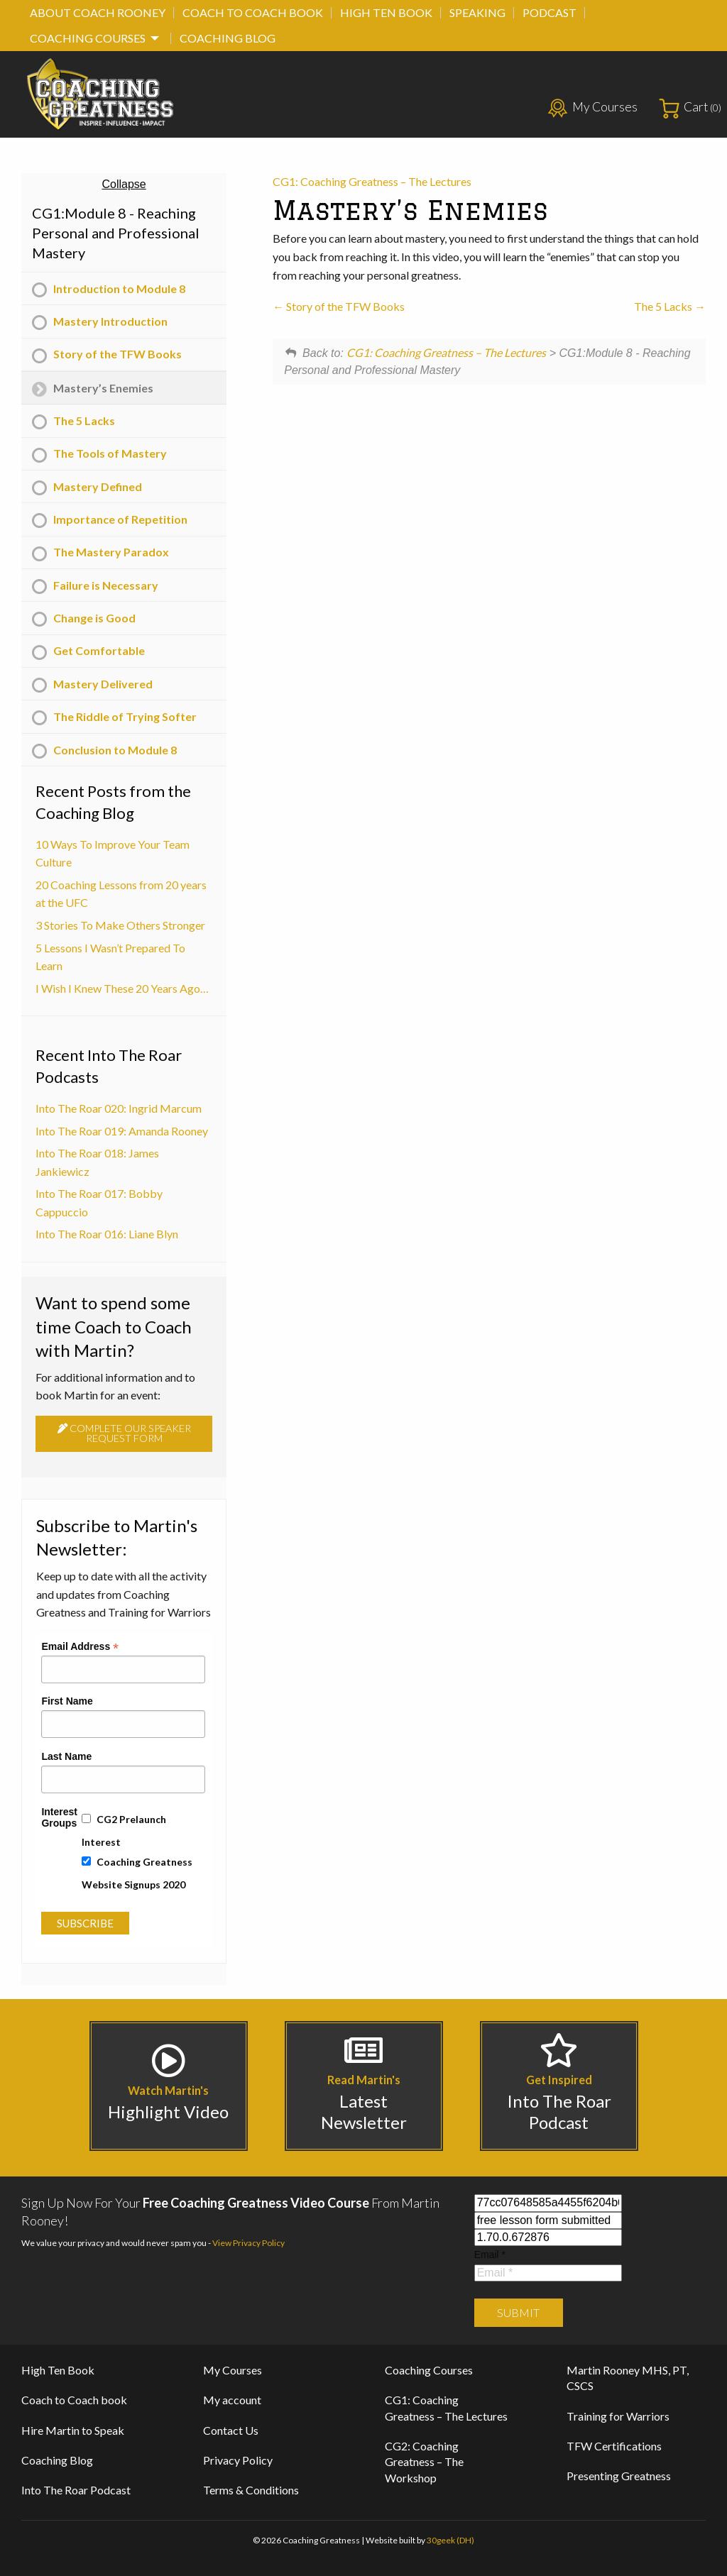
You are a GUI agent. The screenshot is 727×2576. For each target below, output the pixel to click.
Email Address (80, 1645)
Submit (518, 2312)
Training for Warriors (618, 2416)
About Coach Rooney (97, 12)
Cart (702, 106)
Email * (489, 2254)
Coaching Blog (227, 38)
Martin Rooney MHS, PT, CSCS (628, 2377)
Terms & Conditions (251, 2490)
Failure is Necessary (105, 585)
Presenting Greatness (619, 2475)
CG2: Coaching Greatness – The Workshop (424, 2461)
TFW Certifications (614, 2446)
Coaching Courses (88, 38)
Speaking (477, 12)
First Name (66, 1701)
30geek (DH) (450, 2540)
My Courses (605, 106)
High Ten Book (386, 12)
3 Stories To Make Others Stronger (120, 925)
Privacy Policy (238, 2460)
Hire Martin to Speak (72, 2430)
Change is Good (94, 617)
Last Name (66, 1756)
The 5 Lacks (670, 306)
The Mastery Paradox (111, 551)
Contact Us (230, 2430)
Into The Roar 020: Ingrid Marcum (118, 1108)
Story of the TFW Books (339, 306)
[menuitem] (97, 13)
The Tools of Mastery (110, 453)
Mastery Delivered (103, 683)
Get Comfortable (99, 650)
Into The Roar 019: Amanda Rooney (121, 1131)
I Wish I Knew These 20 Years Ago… (122, 988)
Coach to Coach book (252, 12)
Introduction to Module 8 (119, 288)
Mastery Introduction (110, 321)
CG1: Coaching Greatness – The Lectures (372, 181)
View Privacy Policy (248, 2243)
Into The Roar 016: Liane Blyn (106, 1233)
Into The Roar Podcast (76, 2490)
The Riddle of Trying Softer (125, 716)
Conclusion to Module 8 (115, 749)
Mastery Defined (97, 486)
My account (232, 2399)
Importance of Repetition (120, 519)
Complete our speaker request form (124, 1433)
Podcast (549, 12)
